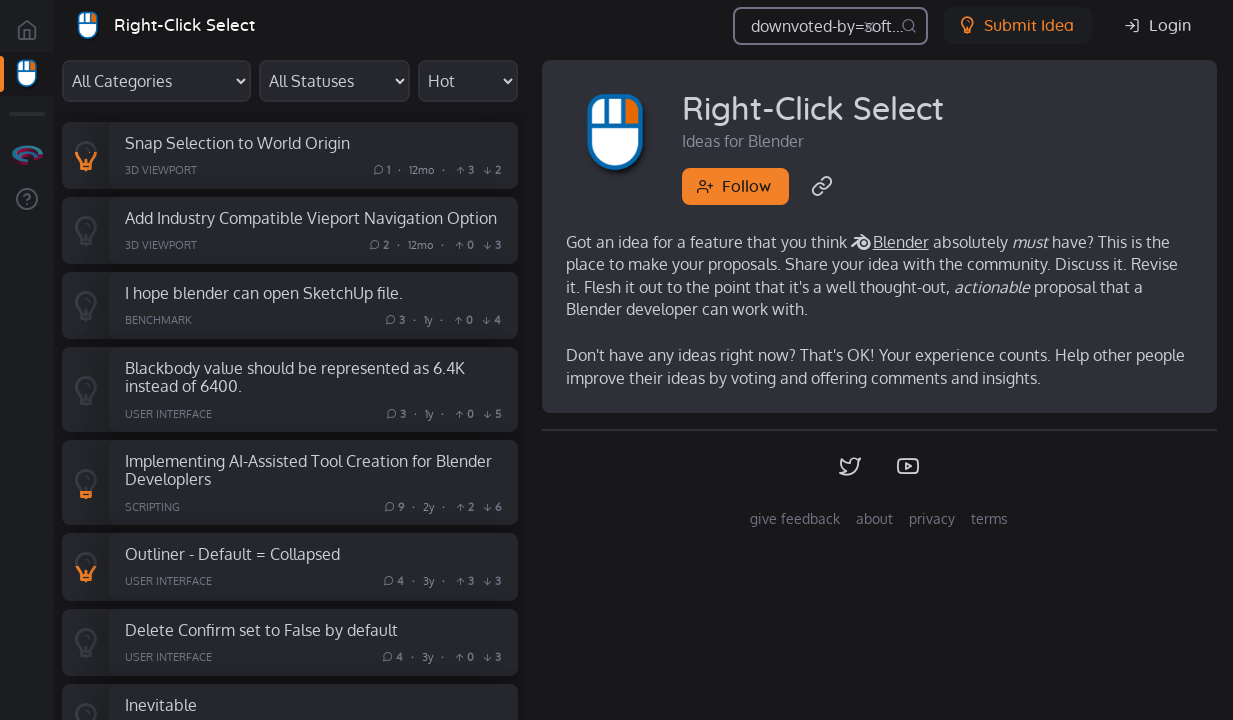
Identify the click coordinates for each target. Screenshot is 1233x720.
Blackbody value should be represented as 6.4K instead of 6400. (295, 377)
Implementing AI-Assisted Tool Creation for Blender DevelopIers (308, 470)
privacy (932, 518)
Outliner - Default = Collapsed (232, 553)
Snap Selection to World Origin (237, 142)
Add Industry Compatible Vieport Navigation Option (311, 217)
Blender (901, 242)
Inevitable (161, 704)
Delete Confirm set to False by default (261, 629)
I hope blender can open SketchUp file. (264, 292)
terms (989, 518)
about (874, 518)
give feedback (795, 518)
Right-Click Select (184, 25)
